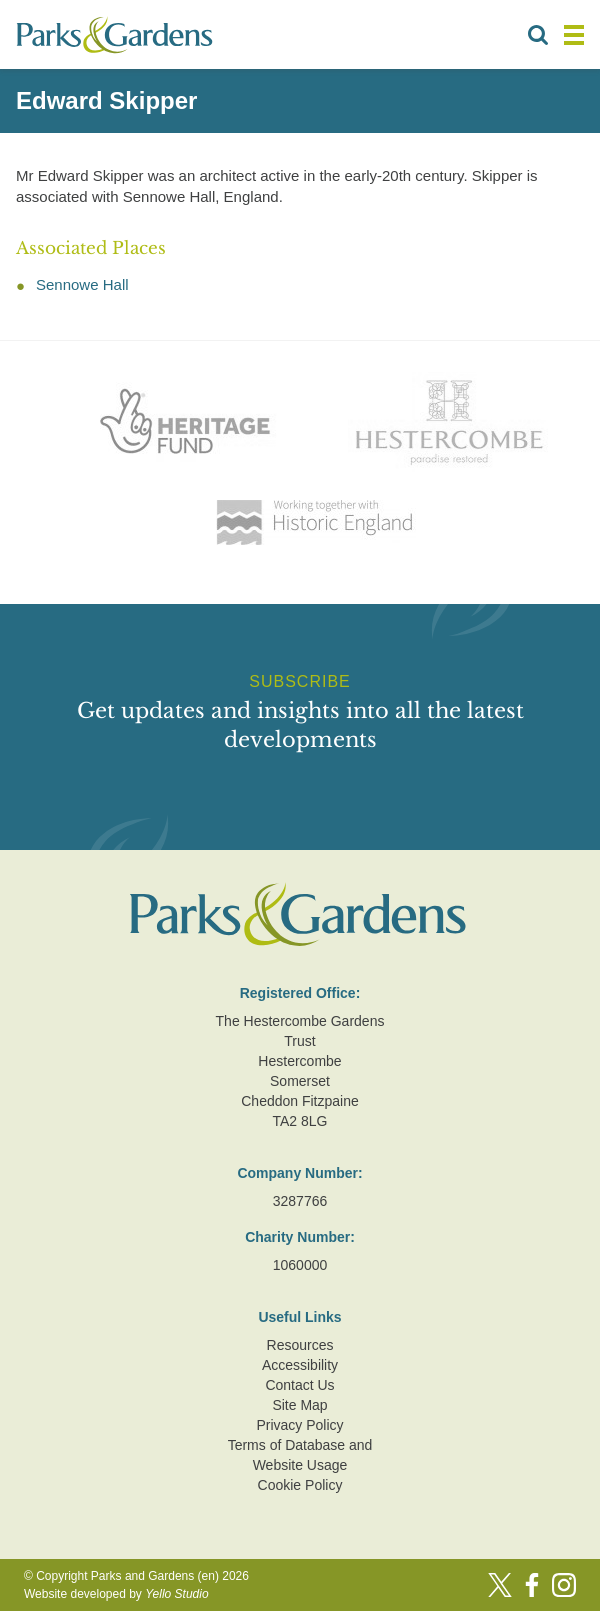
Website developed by (116, 1594)
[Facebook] (532, 1585)
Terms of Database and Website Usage (300, 1455)
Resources (300, 1345)
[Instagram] (564, 1585)
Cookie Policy (300, 1485)
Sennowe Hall (82, 284)
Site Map (299, 1405)
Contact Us (299, 1385)
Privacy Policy (299, 1425)
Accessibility (300, 1365)
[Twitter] (500, 1585)
